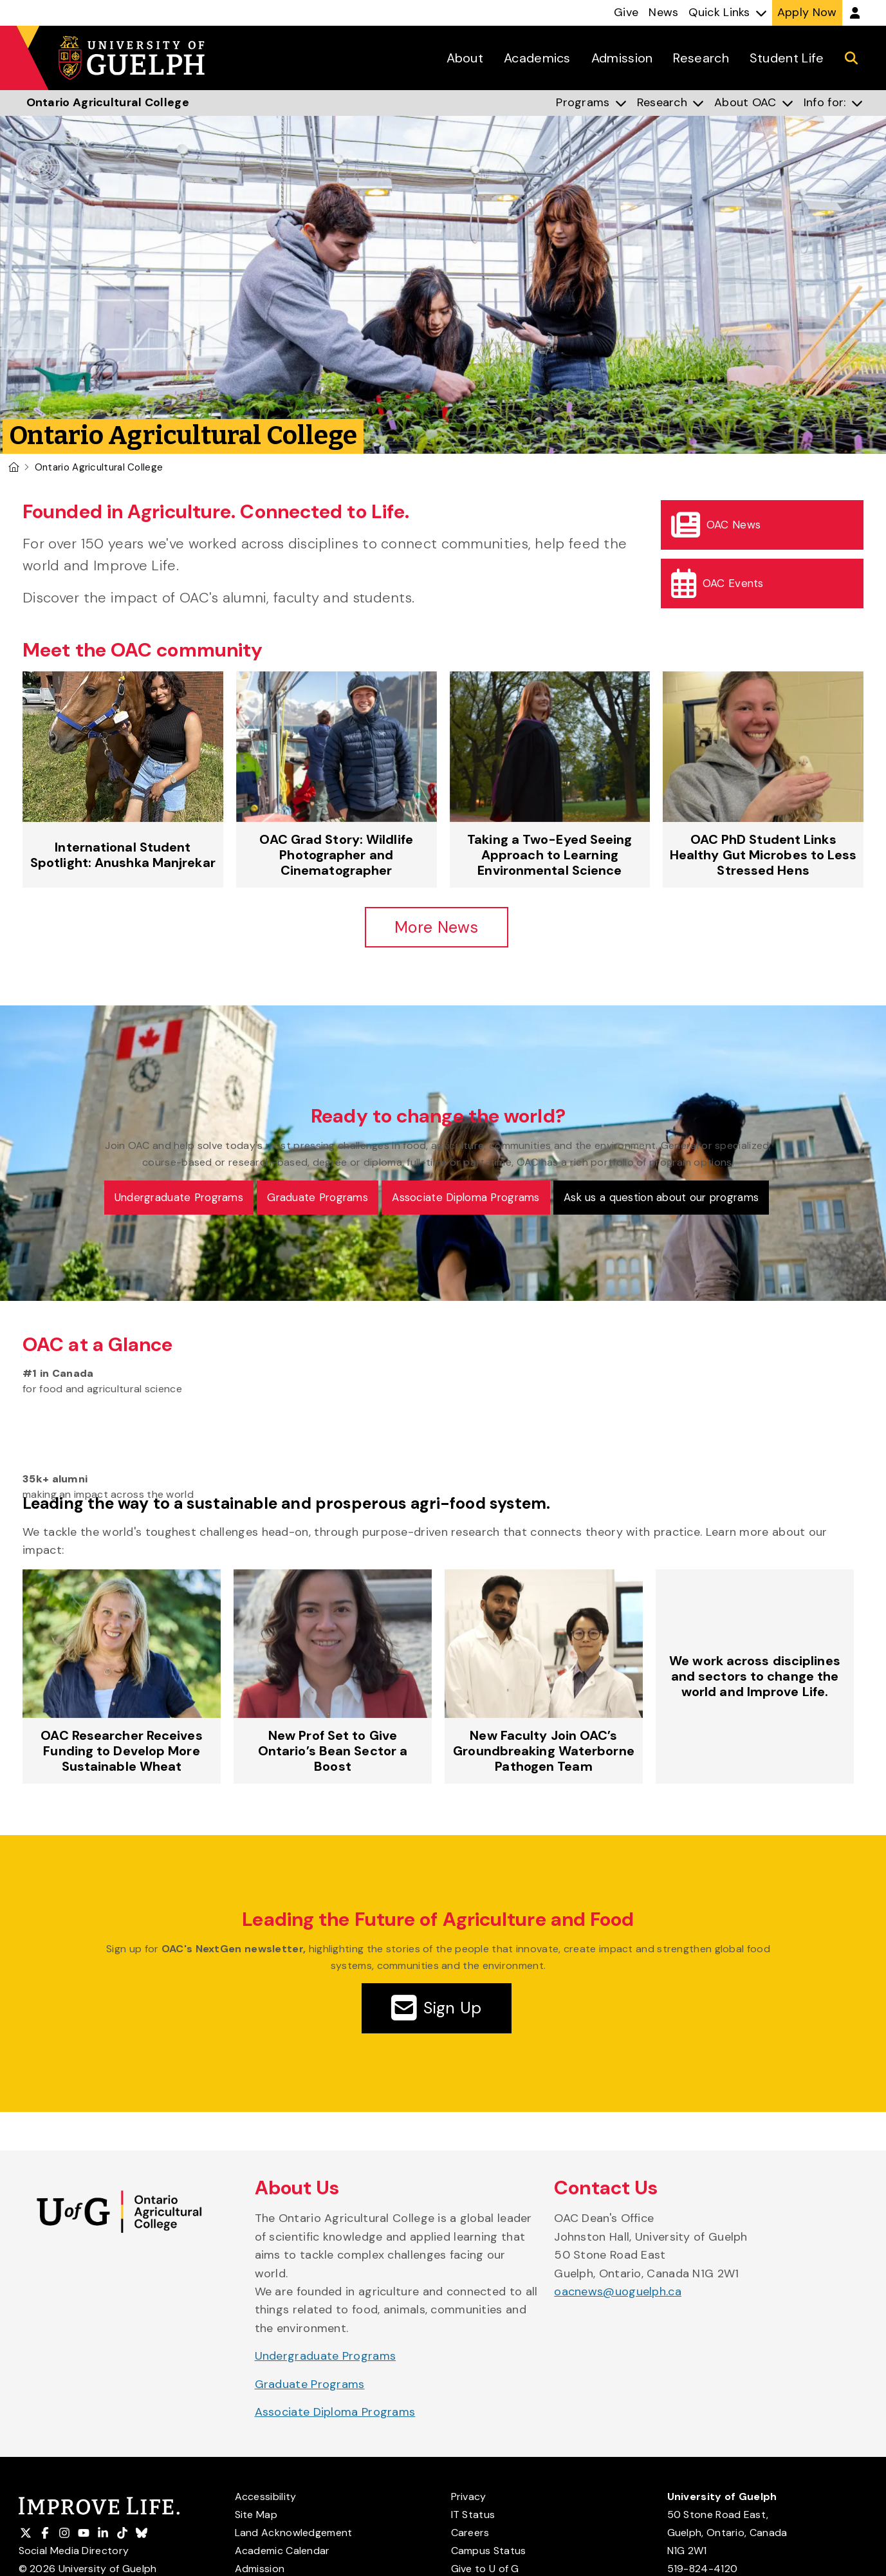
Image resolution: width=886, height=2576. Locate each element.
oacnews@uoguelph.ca (617, 2293)
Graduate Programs (310, 2385)
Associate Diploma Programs (335, 2414)
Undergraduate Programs (325, 2358)
